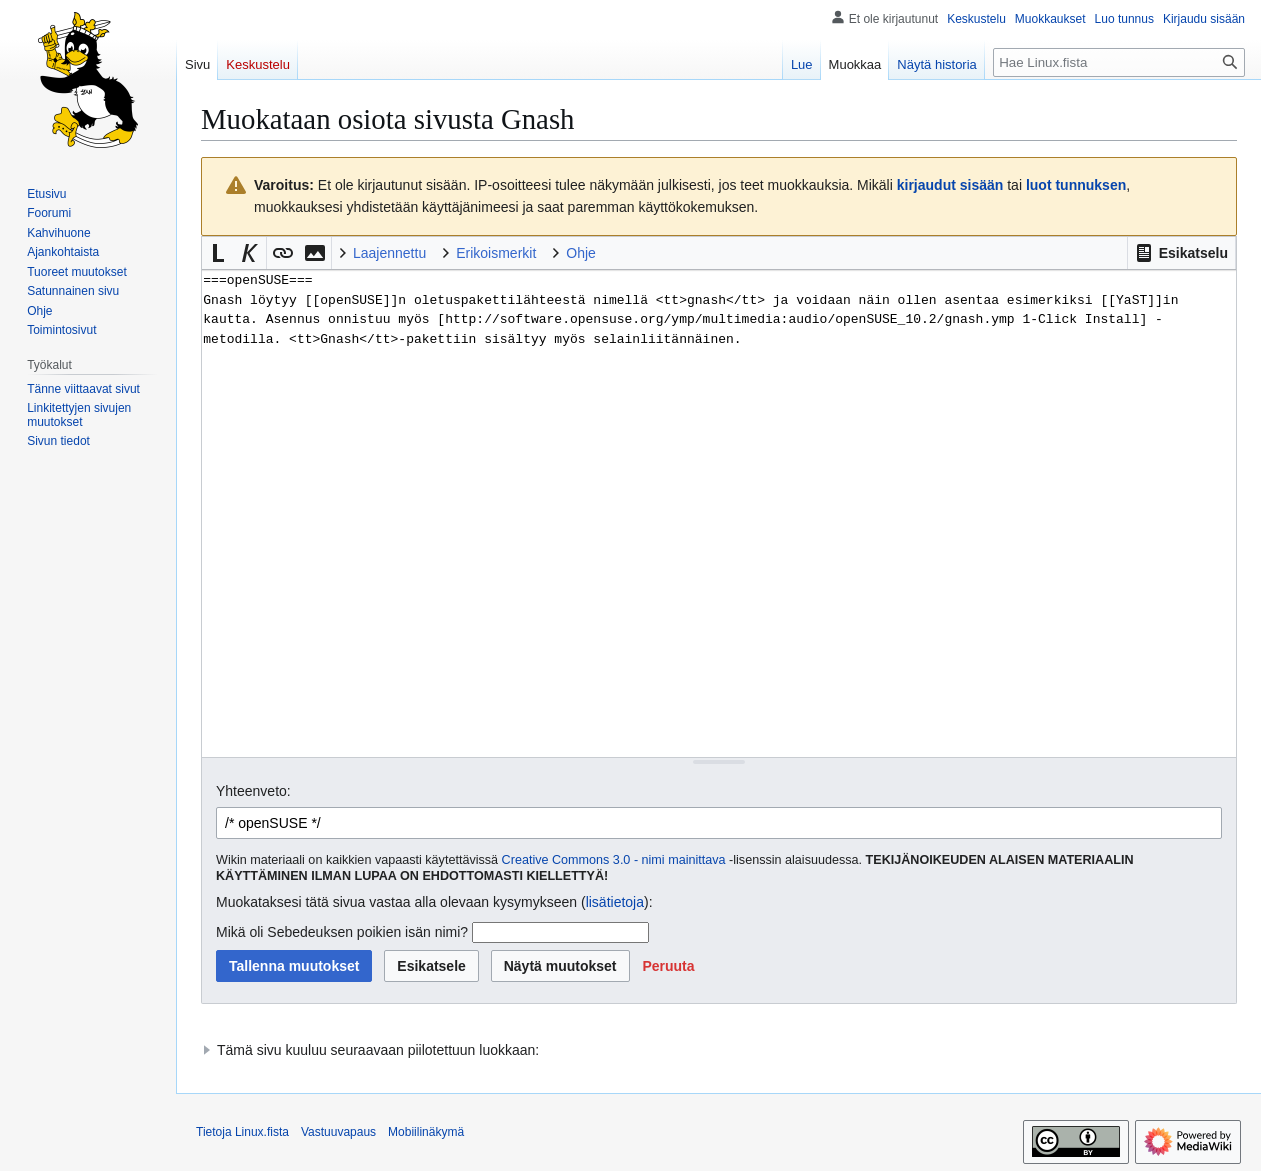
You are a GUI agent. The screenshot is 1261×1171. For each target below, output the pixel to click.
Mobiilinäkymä (426, 1132)
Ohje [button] (581, 253)
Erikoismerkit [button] (496, 253)
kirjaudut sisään (950, 185)
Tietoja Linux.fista (242, 1132)
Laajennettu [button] (389, 253)
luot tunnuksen (1076, 185)
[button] (1181, 253)
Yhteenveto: (253, 791)
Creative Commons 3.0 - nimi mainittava (614, 860)
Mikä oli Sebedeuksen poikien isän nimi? (342, 932)
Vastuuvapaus (338, 1132)
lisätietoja (615, 902)
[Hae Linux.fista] (1119, 62)
